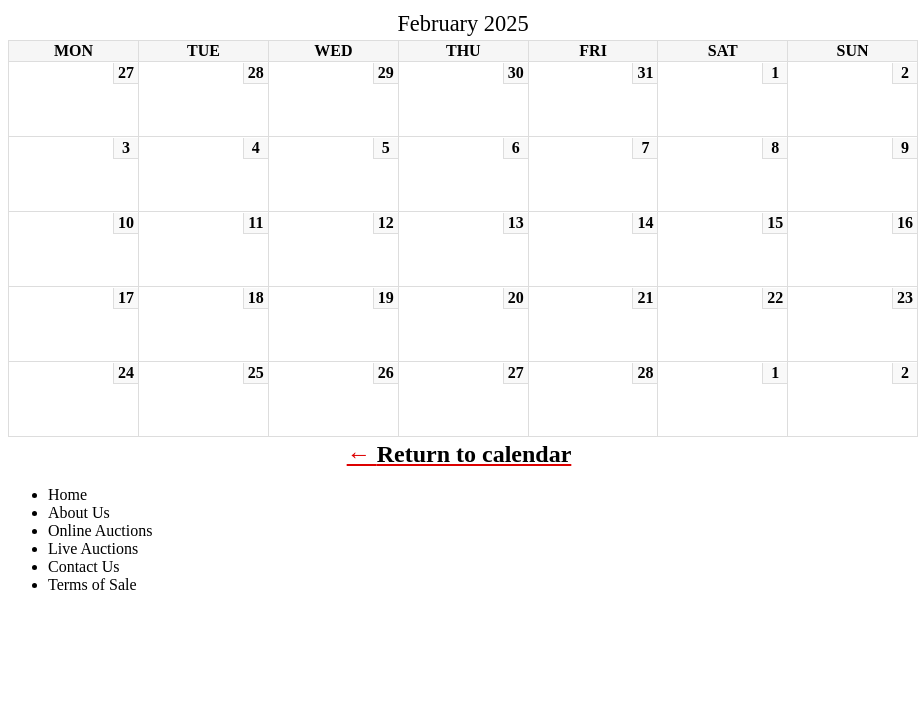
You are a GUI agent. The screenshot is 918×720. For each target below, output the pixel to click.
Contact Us (84, 566)
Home (67, 494)
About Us (79, 512)
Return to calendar (474, 454)
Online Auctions (100, 530)
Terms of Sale (92, 584)
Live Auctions (93, 548)
